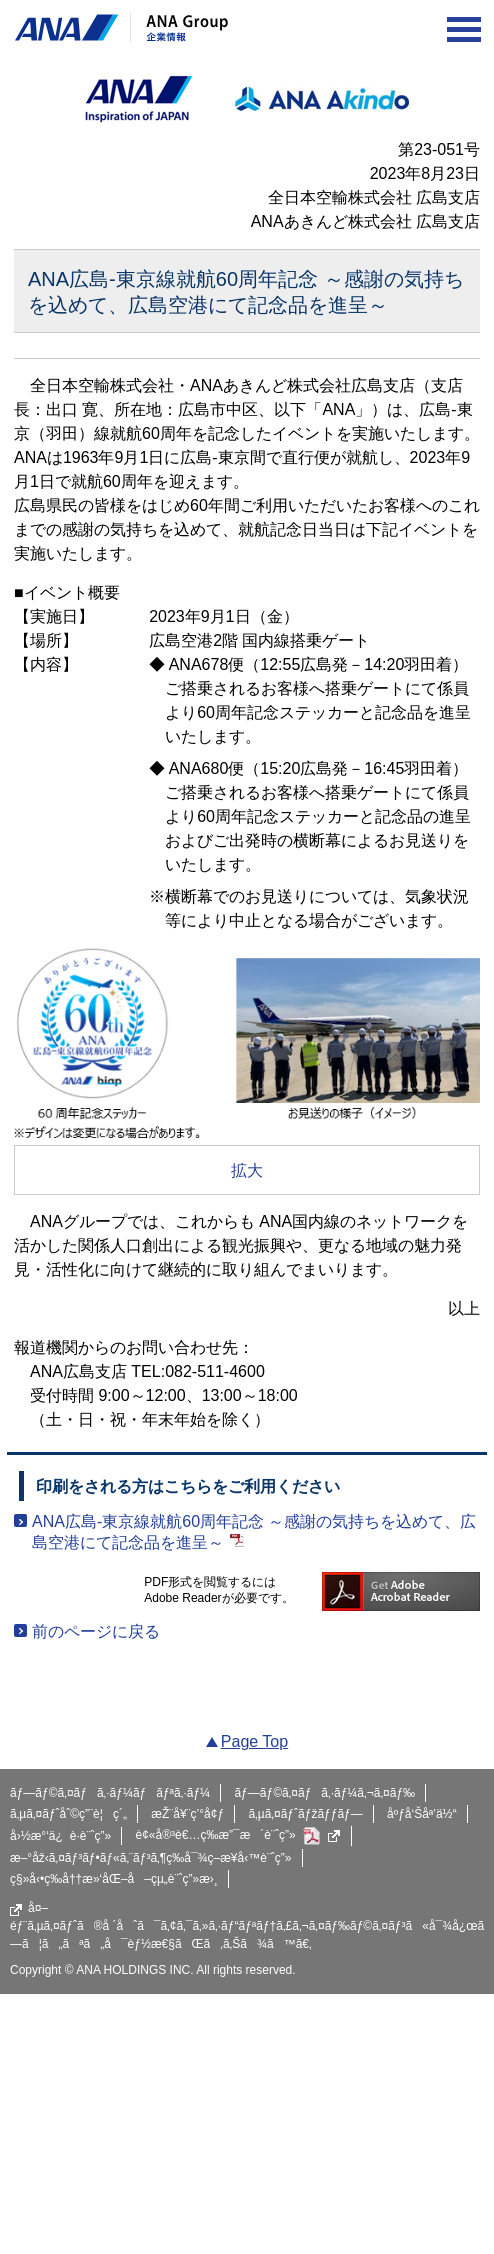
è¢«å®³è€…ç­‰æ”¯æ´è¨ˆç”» (238, 1836)
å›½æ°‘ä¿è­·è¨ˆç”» (60, 1836)
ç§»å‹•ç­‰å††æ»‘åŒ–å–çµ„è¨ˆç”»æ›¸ (114, 1879)
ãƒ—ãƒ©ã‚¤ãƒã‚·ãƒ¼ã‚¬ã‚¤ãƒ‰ (324, 1793)
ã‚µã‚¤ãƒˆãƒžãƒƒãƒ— (305, 1814)
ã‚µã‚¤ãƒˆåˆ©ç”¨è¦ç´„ (68, 1814)
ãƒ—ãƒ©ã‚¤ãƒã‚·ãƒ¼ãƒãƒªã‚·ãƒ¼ (110, 1793)
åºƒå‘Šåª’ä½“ (422, 1814)
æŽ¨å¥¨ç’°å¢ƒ (187, 1814)
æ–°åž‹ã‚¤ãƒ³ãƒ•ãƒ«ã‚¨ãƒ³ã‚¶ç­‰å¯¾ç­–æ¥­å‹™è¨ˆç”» (151, 1858)
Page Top (254, 1741)
